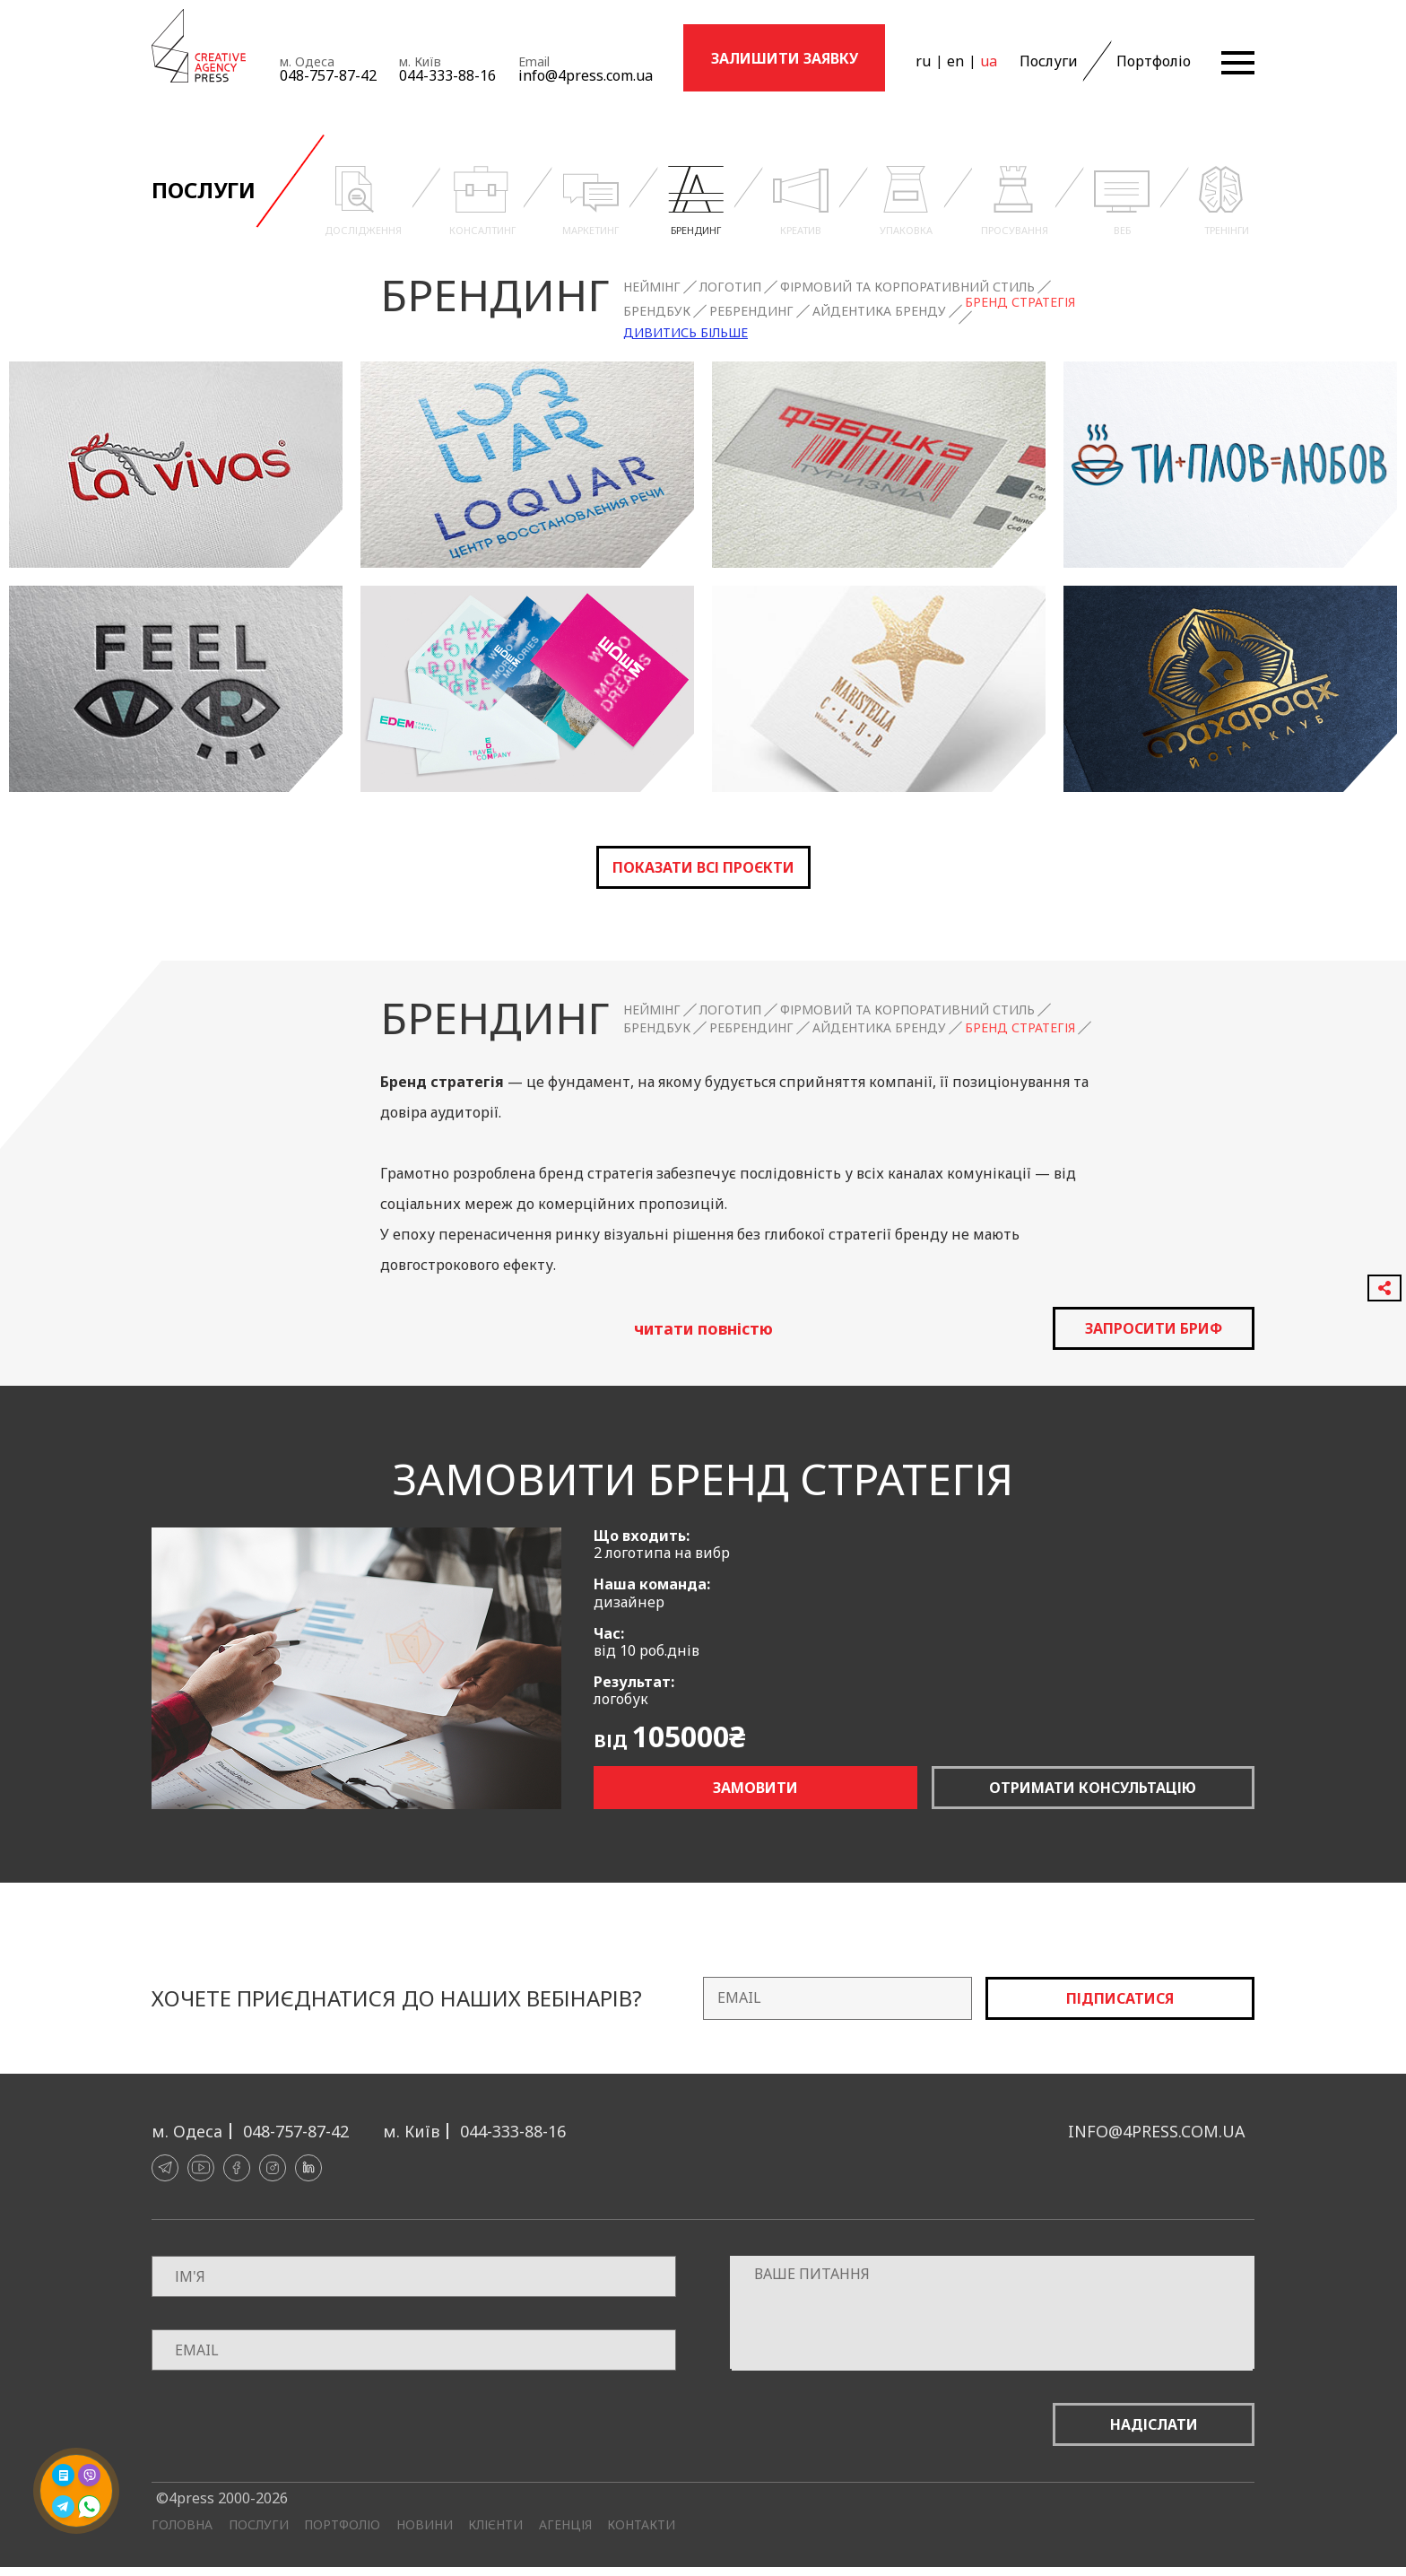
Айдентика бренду (879, 311)
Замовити (755, 1787)
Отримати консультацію (1092, 1787)
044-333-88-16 (447, 75)
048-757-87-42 (328, 75)
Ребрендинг (751, 311)
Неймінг (652, 287)
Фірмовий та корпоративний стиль (907, 287)
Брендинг (495, 294)
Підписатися (1120, 1998)
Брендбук (656, 311)
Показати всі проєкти (703, 867)
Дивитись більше (685, 332)
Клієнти (495, 2525)
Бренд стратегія (1020, 302)
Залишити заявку (784, 58)
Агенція (565, 2525)
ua (988, 61)
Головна (182, 2525)
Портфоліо (1153, 61)
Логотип (730, 287)
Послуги (1049, 61)
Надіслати (1154, 2424)
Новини (424, 2525)
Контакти (641, 2525)
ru (923, 61)
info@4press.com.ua (585, 75)
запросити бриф (1153, 1328)
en (955, 61)
